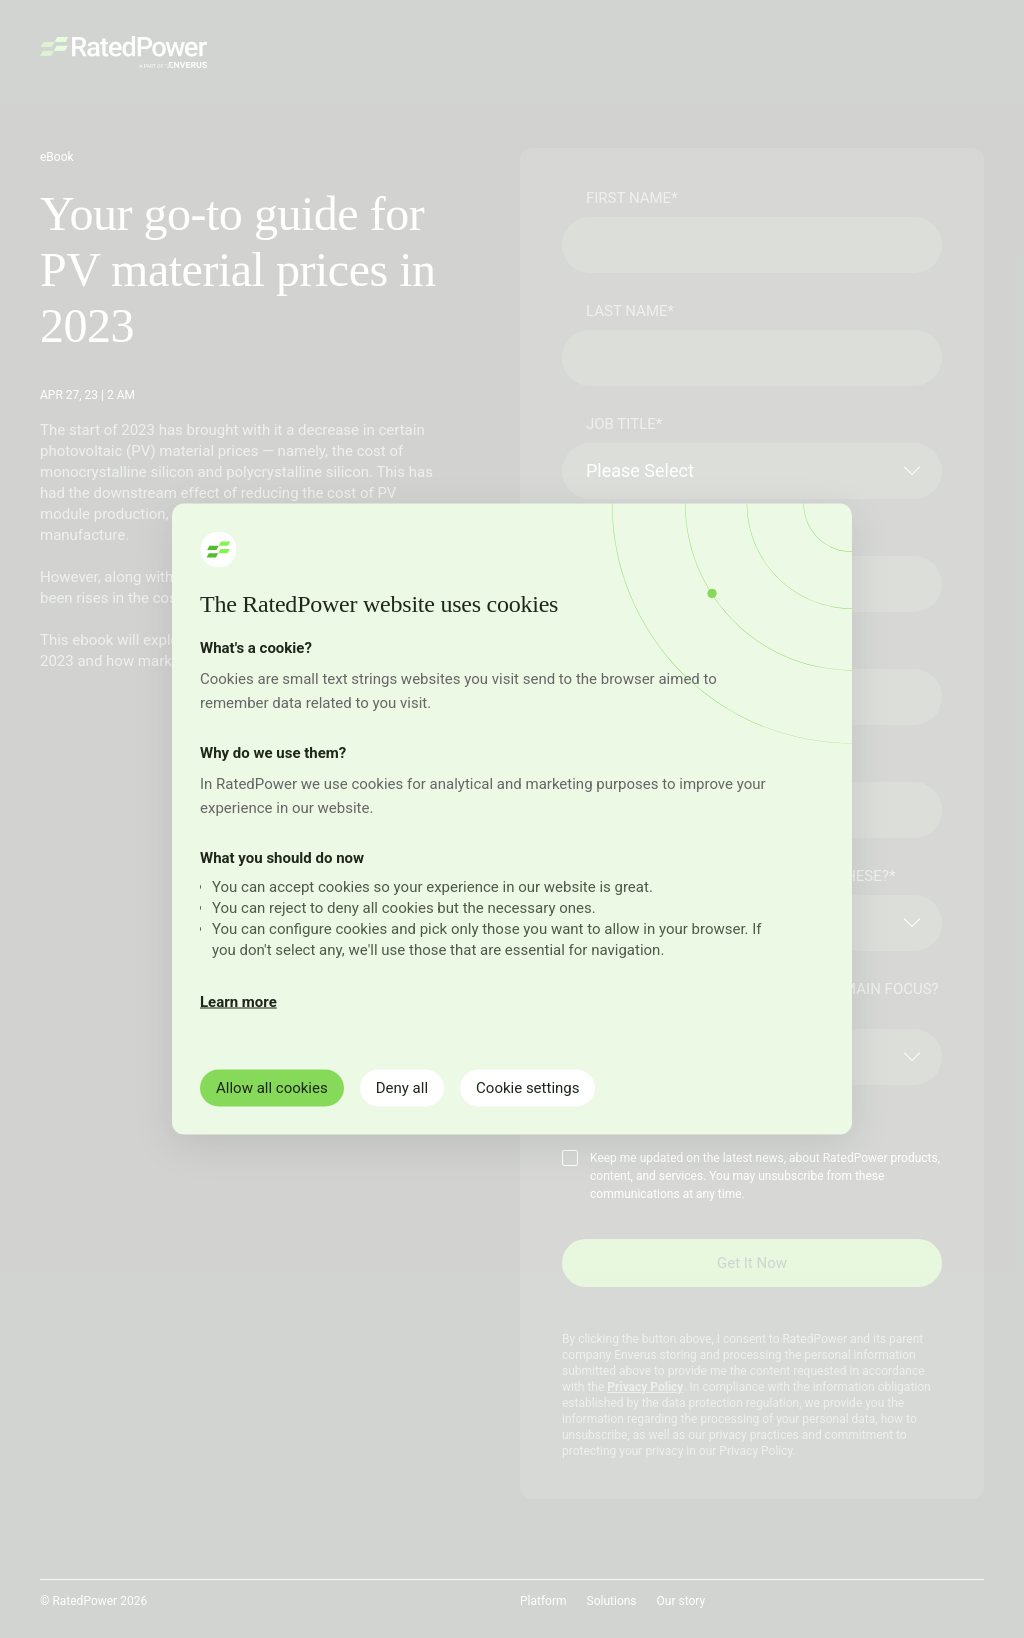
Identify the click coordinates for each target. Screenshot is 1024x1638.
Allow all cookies (272, 1088)
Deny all (402, 1088)
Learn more (238, 1002)
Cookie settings (527, 1088)
